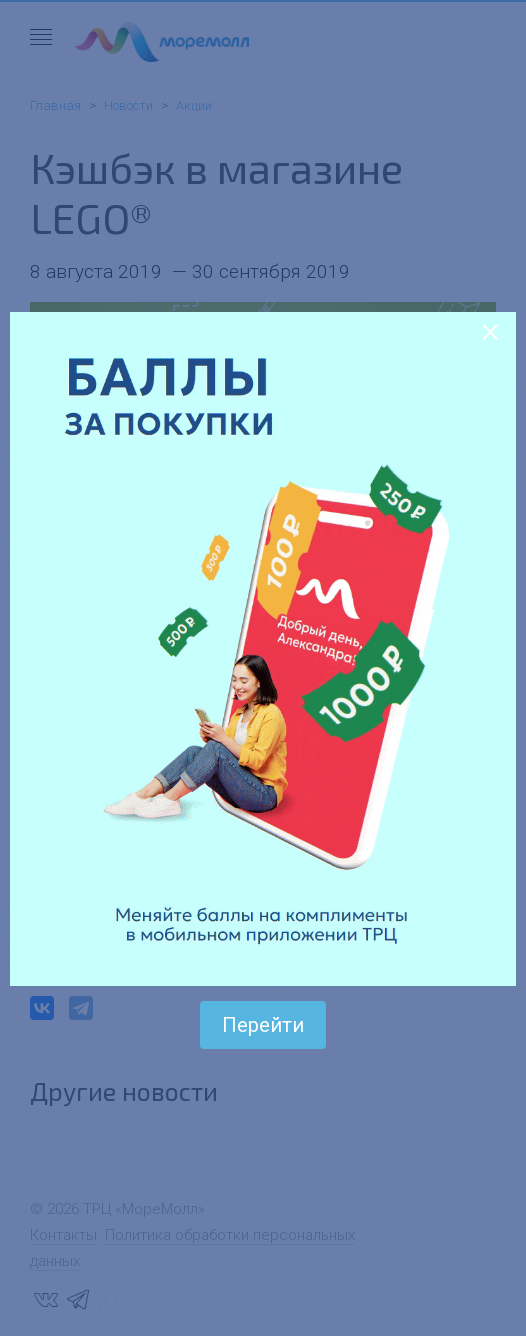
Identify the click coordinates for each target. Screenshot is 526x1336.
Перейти (263, 1025)
